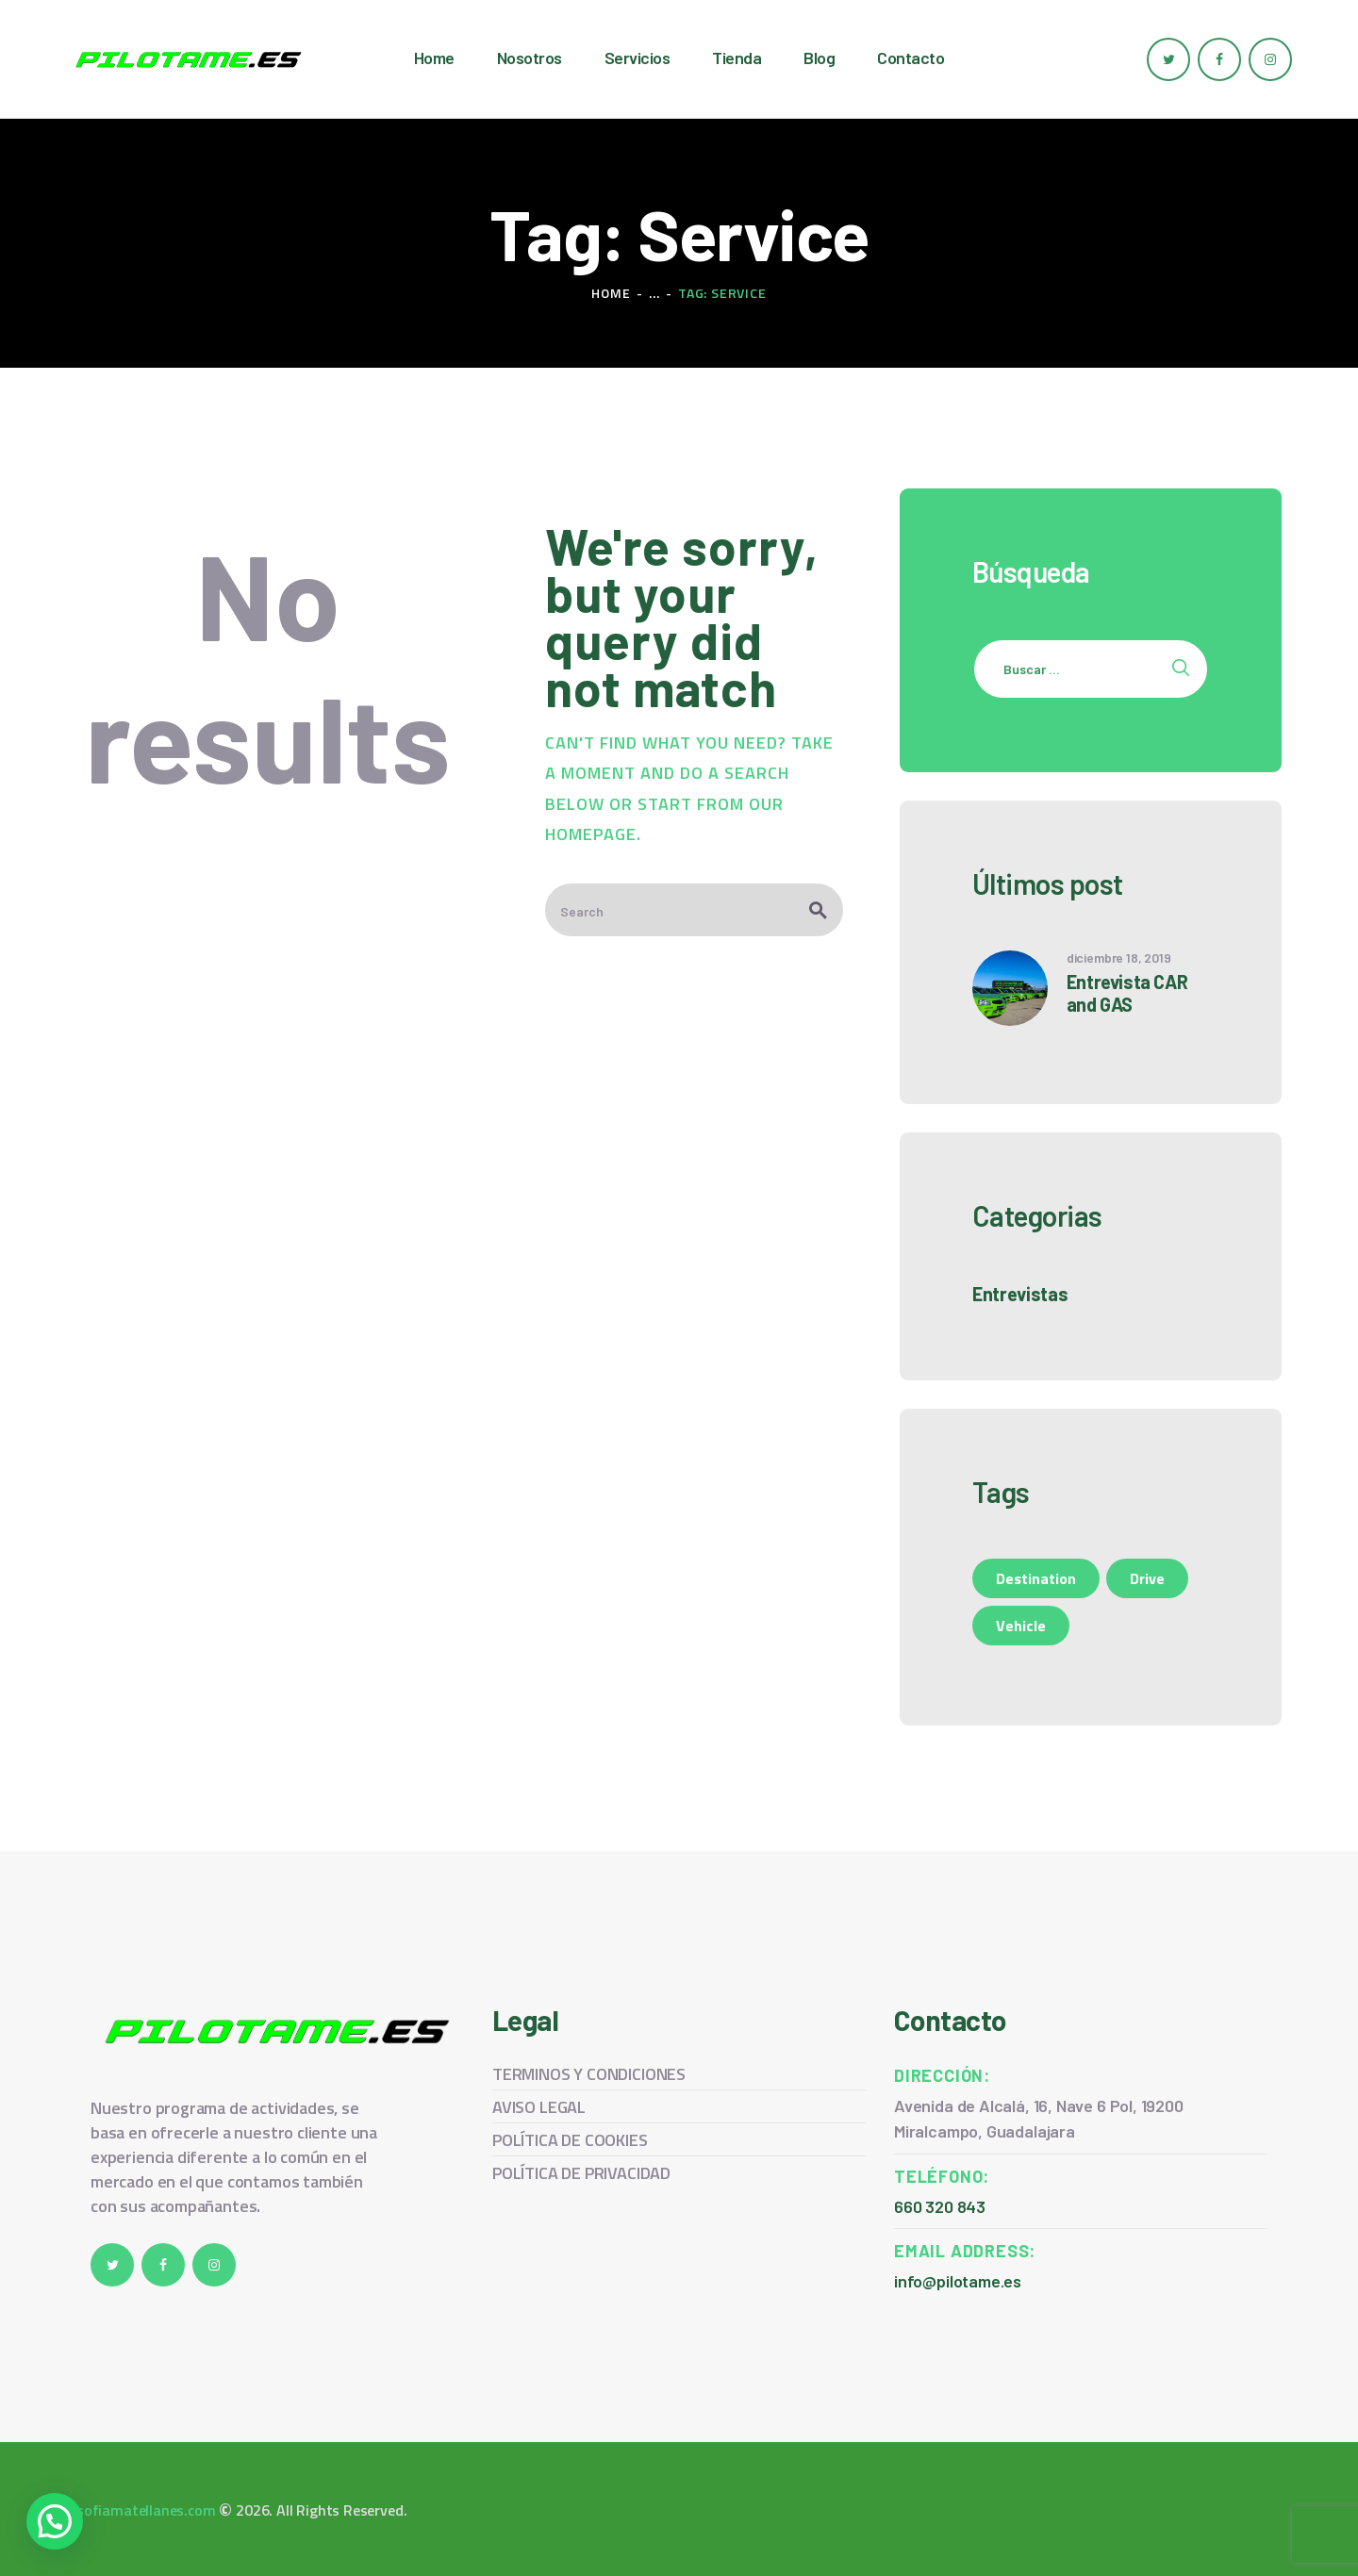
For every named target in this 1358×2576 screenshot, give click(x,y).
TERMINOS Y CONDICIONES (589, 2074)
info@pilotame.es (957, 2281)
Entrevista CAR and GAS (1127, 993)
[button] (54, 2521)
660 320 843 (939, 2206)
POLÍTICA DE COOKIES (570, 2140)
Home (610, 293)
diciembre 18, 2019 (1119, 957)
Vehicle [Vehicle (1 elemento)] (1021, 1625)
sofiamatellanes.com (146, 2510)
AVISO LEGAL (539, 2107)
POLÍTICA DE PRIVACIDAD (581, 2173)
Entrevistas (1020, 1293)
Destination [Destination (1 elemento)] (1036, 1578)
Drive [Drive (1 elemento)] (1147, 1578)
